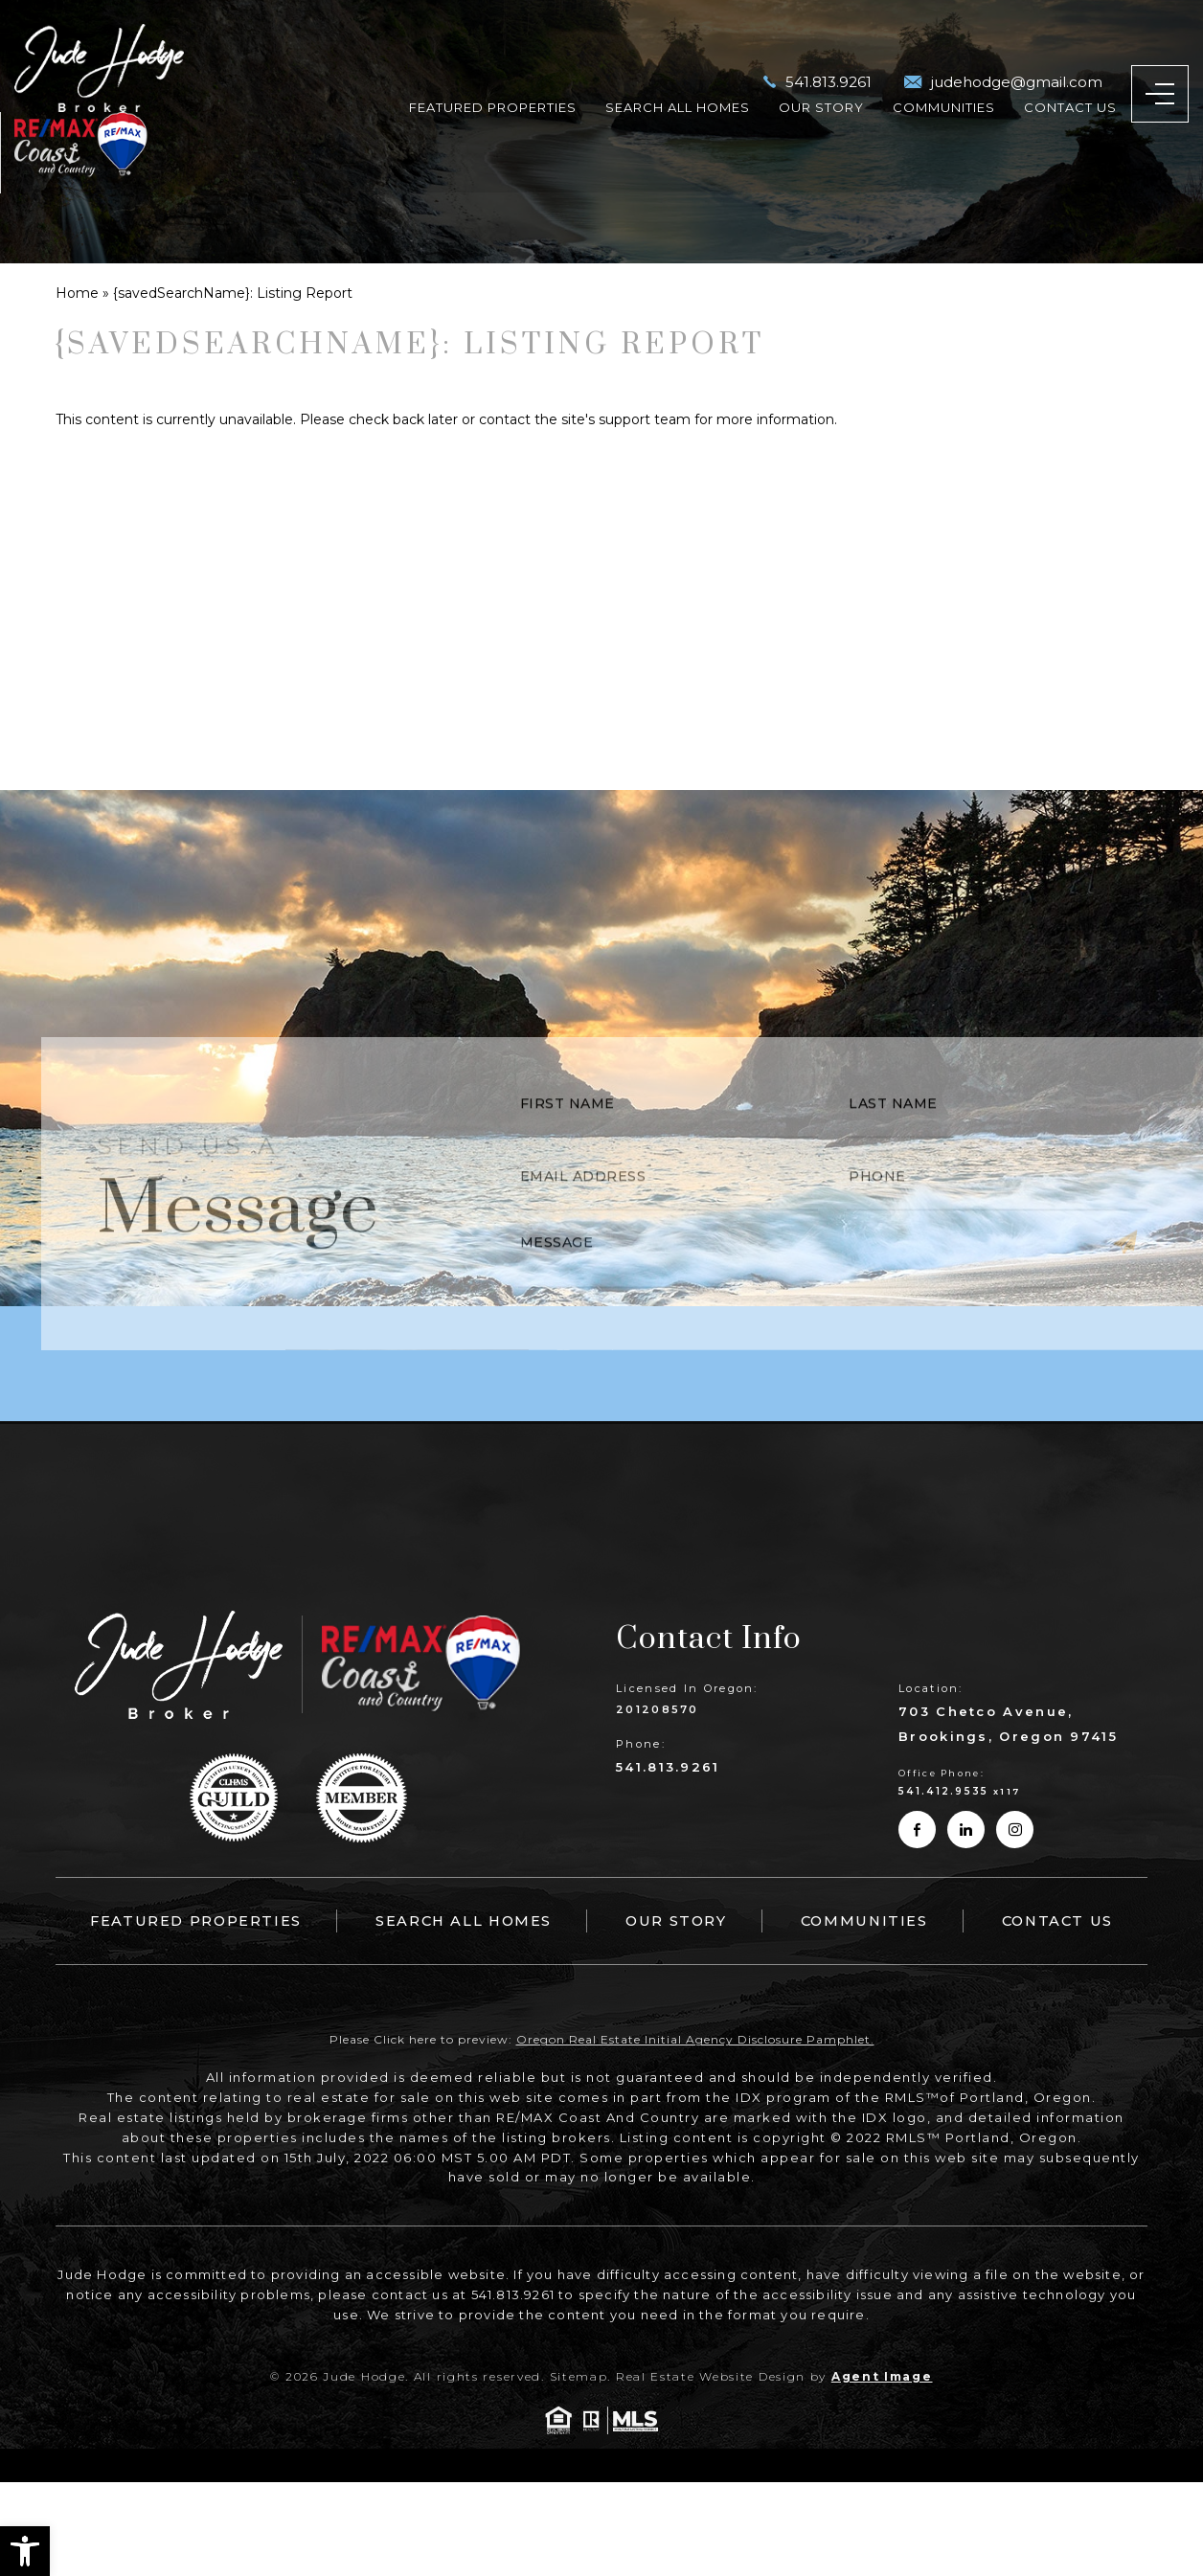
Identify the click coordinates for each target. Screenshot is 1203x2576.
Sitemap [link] (579, 2376)
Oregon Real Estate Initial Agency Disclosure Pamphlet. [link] (695, 2040)
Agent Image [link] (882, 2376)
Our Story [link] (821, 65)
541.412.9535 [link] (943, 1791)
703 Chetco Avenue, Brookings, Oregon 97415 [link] (1008, 1724)
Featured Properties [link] (493, 65)
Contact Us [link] (1070, 65)
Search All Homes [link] (677, 65)
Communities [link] (944, 65)
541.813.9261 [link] (668, 1766)
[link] (25, 2551)
